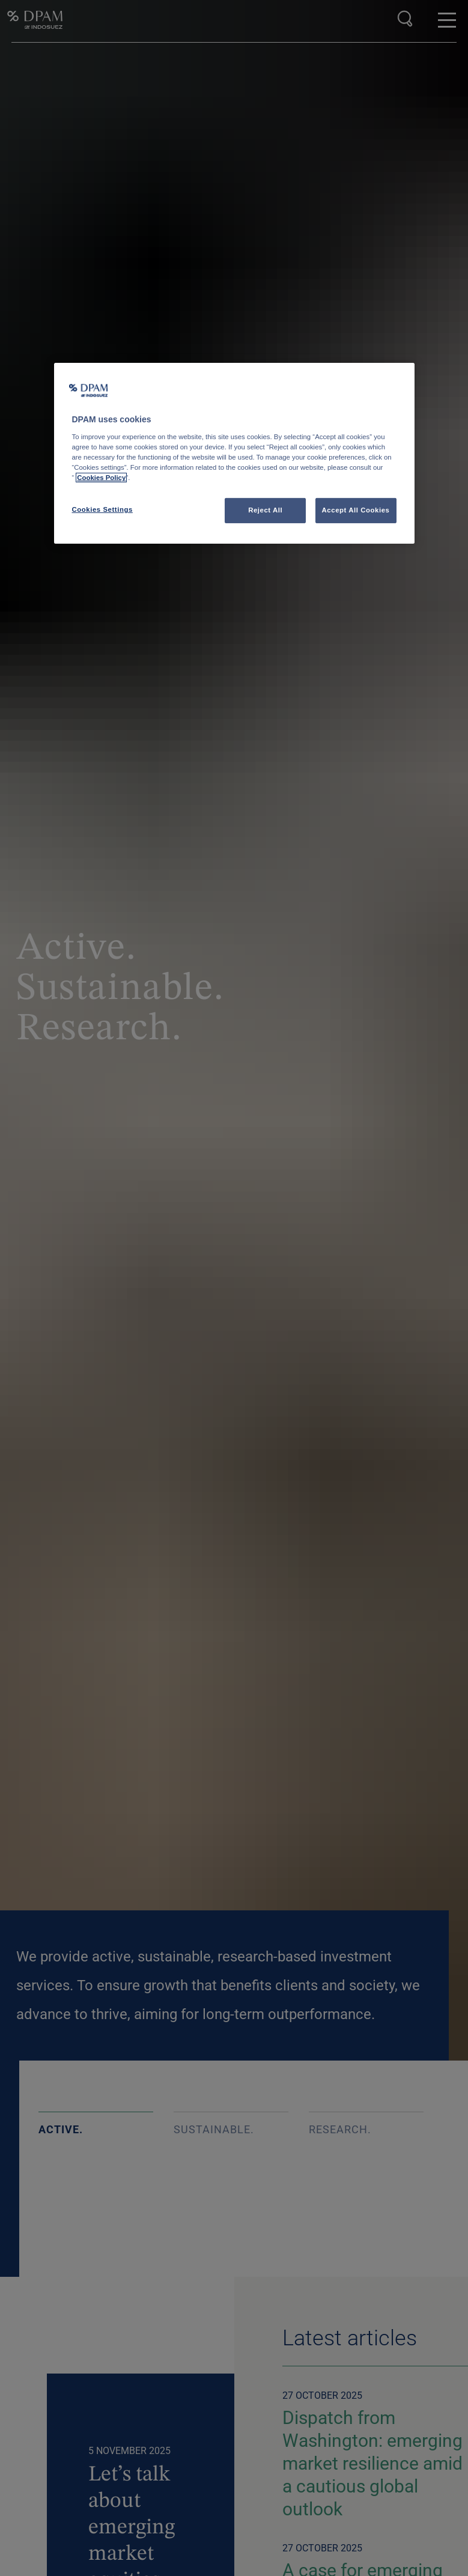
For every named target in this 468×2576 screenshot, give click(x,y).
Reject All (265, 510)
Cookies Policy (101, 477)
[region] (234, 453)
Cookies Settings (102, 509)
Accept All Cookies (356, 510)
